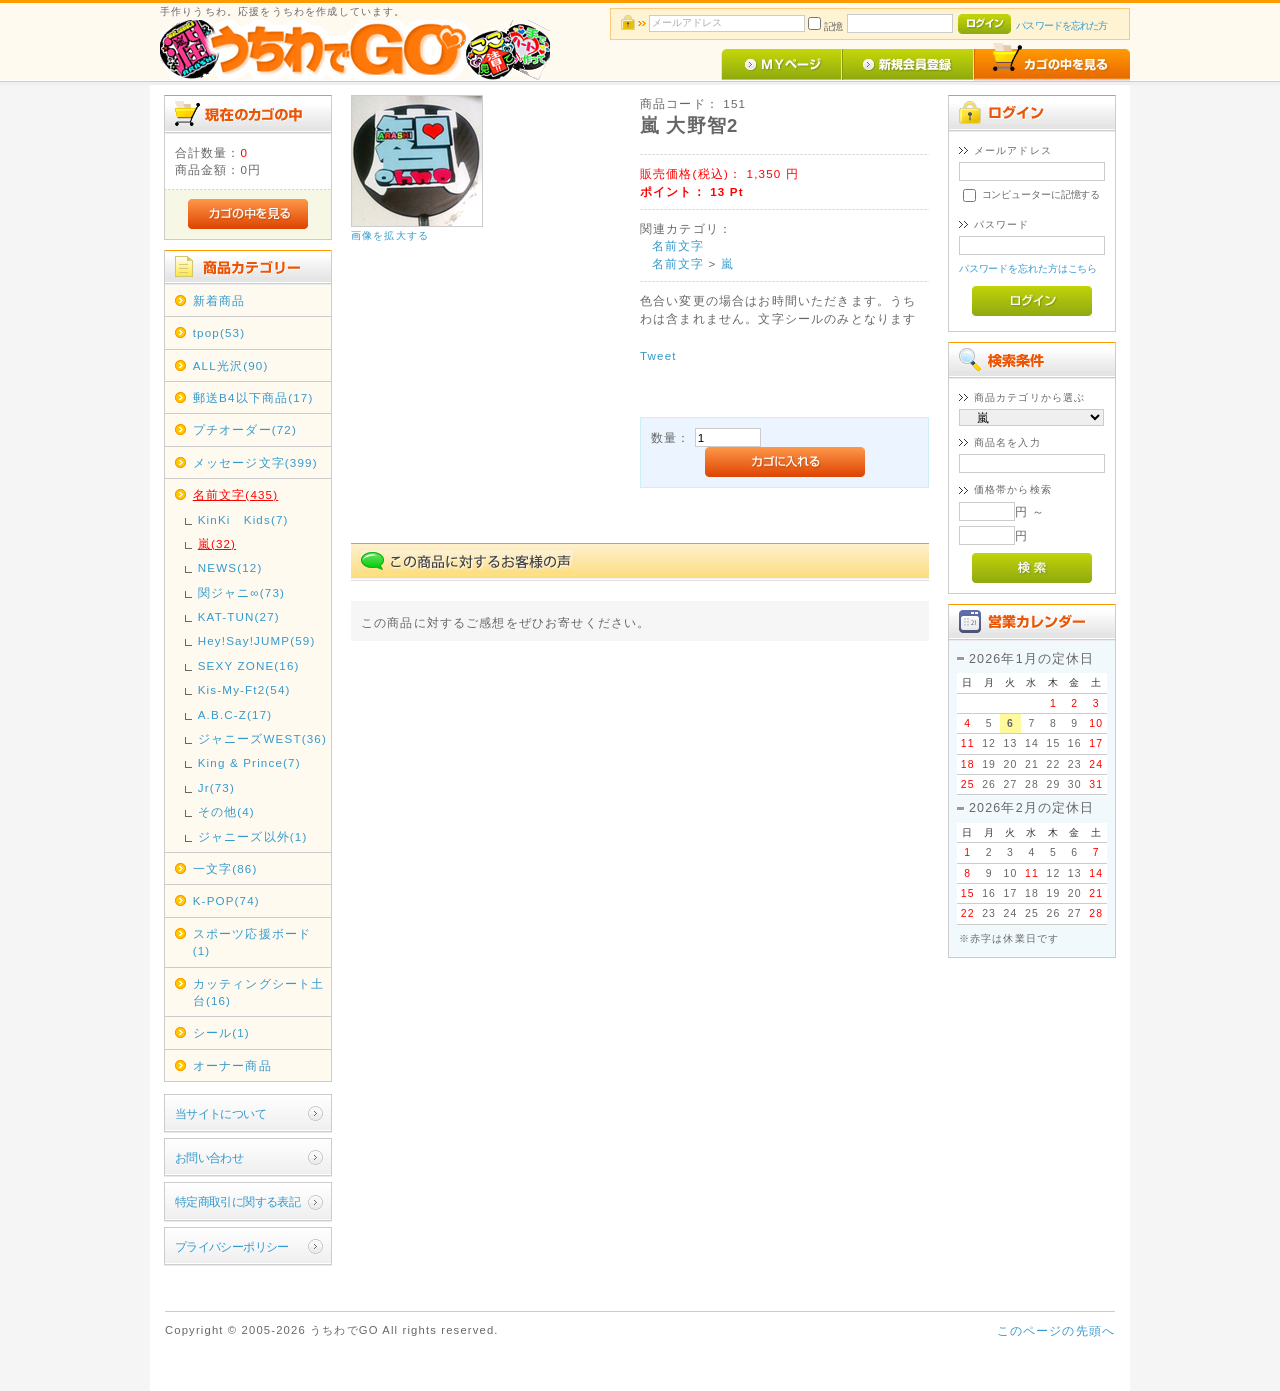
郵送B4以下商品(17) (253, 397)
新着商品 (219, 300)
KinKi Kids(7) (243, 519)
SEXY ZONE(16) (249, 665)
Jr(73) (216, 787)
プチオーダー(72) (245, 429)
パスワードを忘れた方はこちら (1028, 268)
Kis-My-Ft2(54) (244, 689)
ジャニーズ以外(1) (253, 836)
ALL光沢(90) (231, 365)
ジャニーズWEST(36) (262, 738)
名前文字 (678, 245)
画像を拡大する (390, 235)
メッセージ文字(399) (255, 462)
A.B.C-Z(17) (235, 714)
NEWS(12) (230, 567)
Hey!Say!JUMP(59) (257, 640)
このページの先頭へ (1056, 1330)
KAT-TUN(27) (239, 616)
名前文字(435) (236, 494)
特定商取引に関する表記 (238, 1201)
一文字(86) (225, 868)
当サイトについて (220, 1113)
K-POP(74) (226, 900)
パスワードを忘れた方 (1061, 25)
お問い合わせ (209, 1157)
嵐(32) (217, 543)
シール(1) (221, 1032)
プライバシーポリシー (232, 1246)
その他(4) (226, 811)
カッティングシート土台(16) (259, 992)
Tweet (658, 355)
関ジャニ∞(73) (241, 592)
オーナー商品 (232, 1065)
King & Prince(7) (249, 762)
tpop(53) (219, 332)
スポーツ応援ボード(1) (252, 942)
